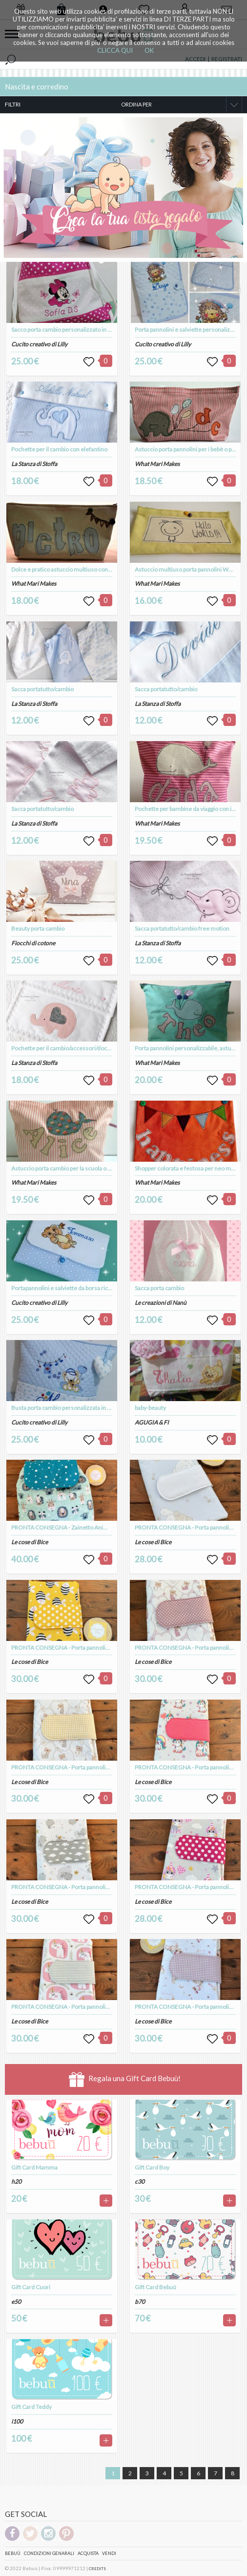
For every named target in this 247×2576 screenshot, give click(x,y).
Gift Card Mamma (34, 2167)
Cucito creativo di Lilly (39, 344)
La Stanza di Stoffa (34, 464)
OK (149, 50)
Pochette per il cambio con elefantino (59, 449)
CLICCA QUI (115, 50)
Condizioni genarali (49, 2553)
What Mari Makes (33, 583)
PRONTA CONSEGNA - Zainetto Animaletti (66, 1527)
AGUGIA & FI (152, 1422)
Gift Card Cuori (30, 2287)
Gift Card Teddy (31, 2406)
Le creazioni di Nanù (160, 1302)
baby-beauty (150, 1407)
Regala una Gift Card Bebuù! (125, 2079)
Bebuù (13, 2553)
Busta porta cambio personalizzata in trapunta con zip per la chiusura (99, 1407)
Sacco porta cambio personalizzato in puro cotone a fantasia (88, 329)
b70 (140, 2301)
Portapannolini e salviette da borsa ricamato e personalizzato (89, 1288)
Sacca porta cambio (159, 1288)
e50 (16, 2301)
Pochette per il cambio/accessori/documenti (68, 1048)
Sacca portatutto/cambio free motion (182, 928)
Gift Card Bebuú (155, 2287)
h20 (16, 2181)
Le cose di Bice (29, 1542)
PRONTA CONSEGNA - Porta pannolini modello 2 (74, 1647)
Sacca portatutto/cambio (42, 689)
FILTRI (13, 104)
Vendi (109, 2553)
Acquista (88, 2553)
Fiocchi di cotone (33, 943)
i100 (17, 2421)
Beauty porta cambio (37, 928)
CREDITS (97, 2568)
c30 (139, 2181)
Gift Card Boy (152, 2167)
